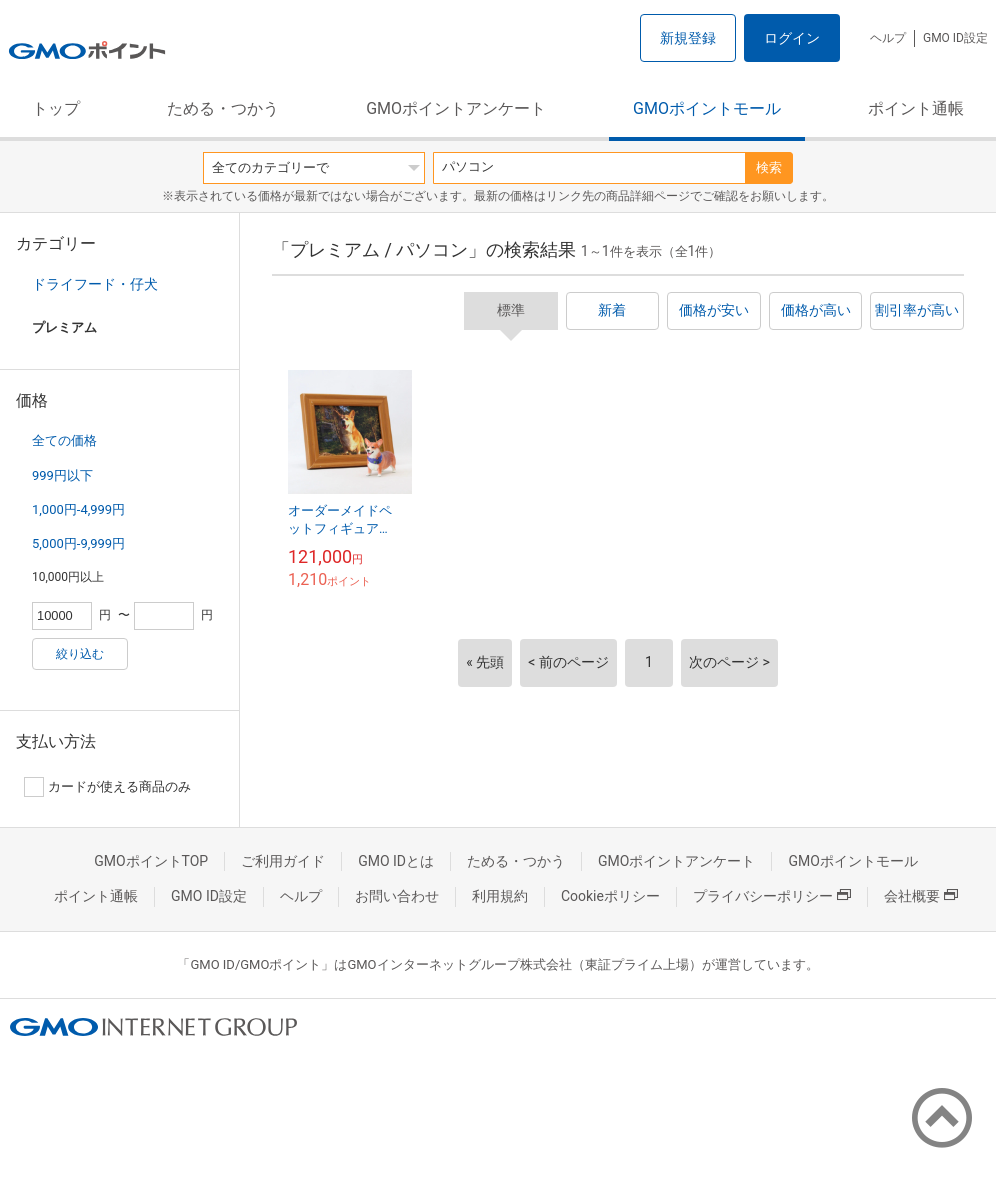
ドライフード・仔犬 (95, 284)
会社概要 (921, 896)
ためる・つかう (223, 108)
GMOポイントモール (707, 108)
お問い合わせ (397, 896)
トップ (56, 108)
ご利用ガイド (283, 861)
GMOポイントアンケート (456, 108)
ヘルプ (888, 38)
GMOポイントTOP (151, 861)
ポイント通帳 (916, 108)
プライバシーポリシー (772, 896)
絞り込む (80, 654)
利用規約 (500, 896)
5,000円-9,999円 (78, 543)
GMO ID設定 (955, 38)
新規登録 (688, 38)
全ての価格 (64, 440)
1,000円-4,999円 (78, 509)
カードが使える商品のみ (107, 787)
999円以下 (62, 475)
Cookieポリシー (610, 896)
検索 (769, 167)
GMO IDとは (396, 861)
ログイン (792, 38)
